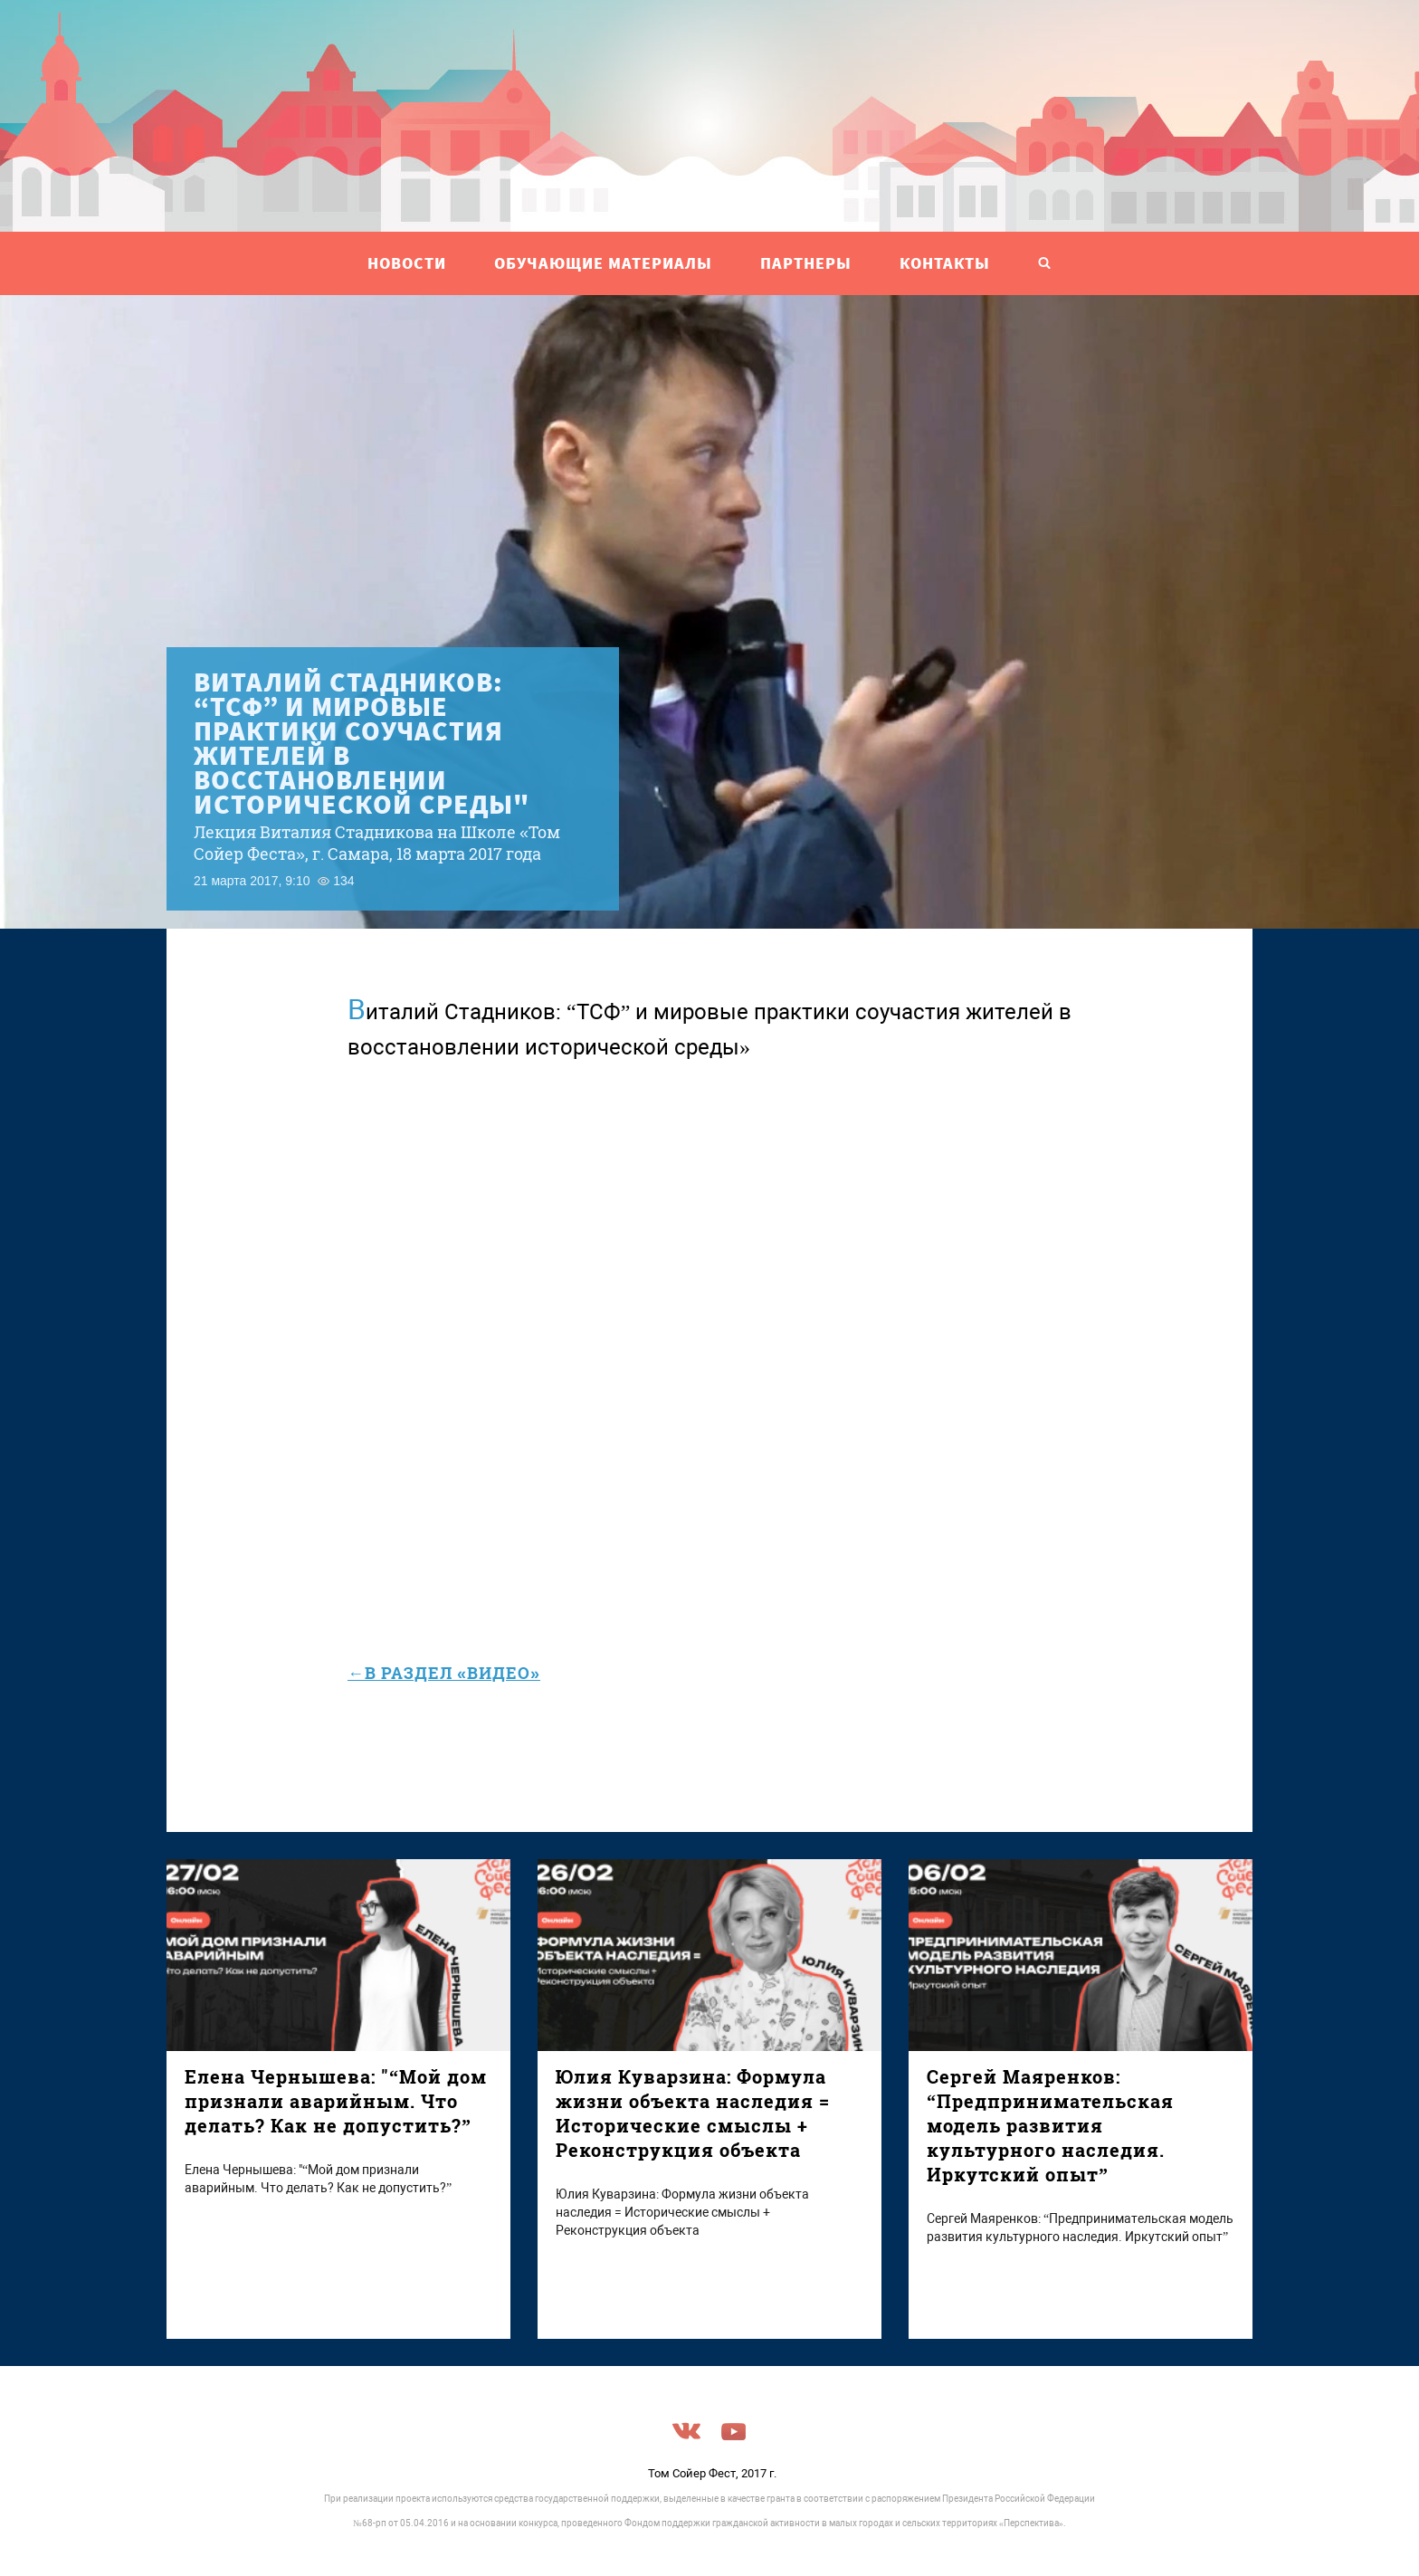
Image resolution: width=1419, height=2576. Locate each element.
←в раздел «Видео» (444, 1673)
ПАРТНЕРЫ (806, 263)
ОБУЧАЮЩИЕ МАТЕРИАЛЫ (603, 263)
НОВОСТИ (406, 263)
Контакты (945, 263)
